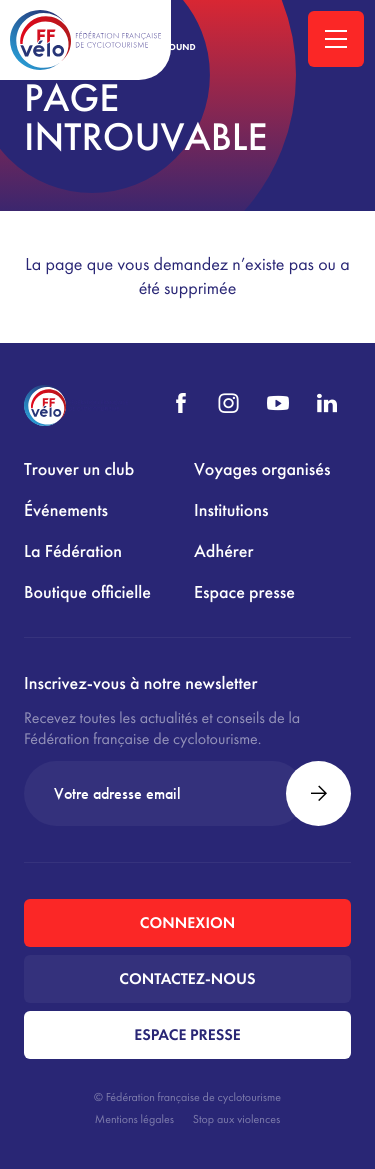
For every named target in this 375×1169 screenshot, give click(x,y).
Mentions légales (134, 1119)
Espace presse (244, 592)
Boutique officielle (87, 592)
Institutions (231, 510)
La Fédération (73, 551)
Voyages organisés (262, 469)
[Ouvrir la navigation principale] (336, 39)
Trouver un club (79, 469)
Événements (66, 510)
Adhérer (223, 551)
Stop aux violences (236, 1119)
